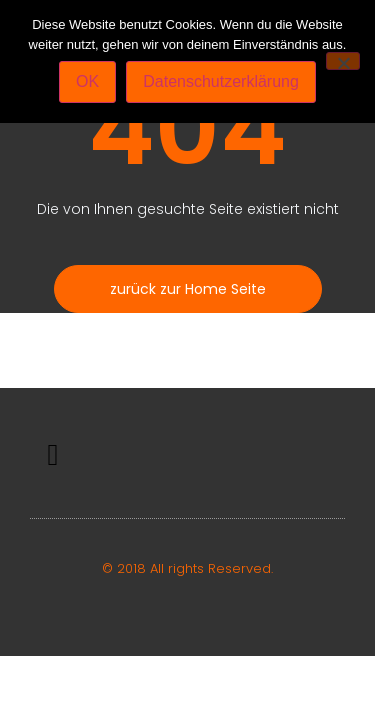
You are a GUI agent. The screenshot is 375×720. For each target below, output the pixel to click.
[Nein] (343, 61)
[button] (53, 455)
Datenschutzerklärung (221, 81)
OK (87, 81)
